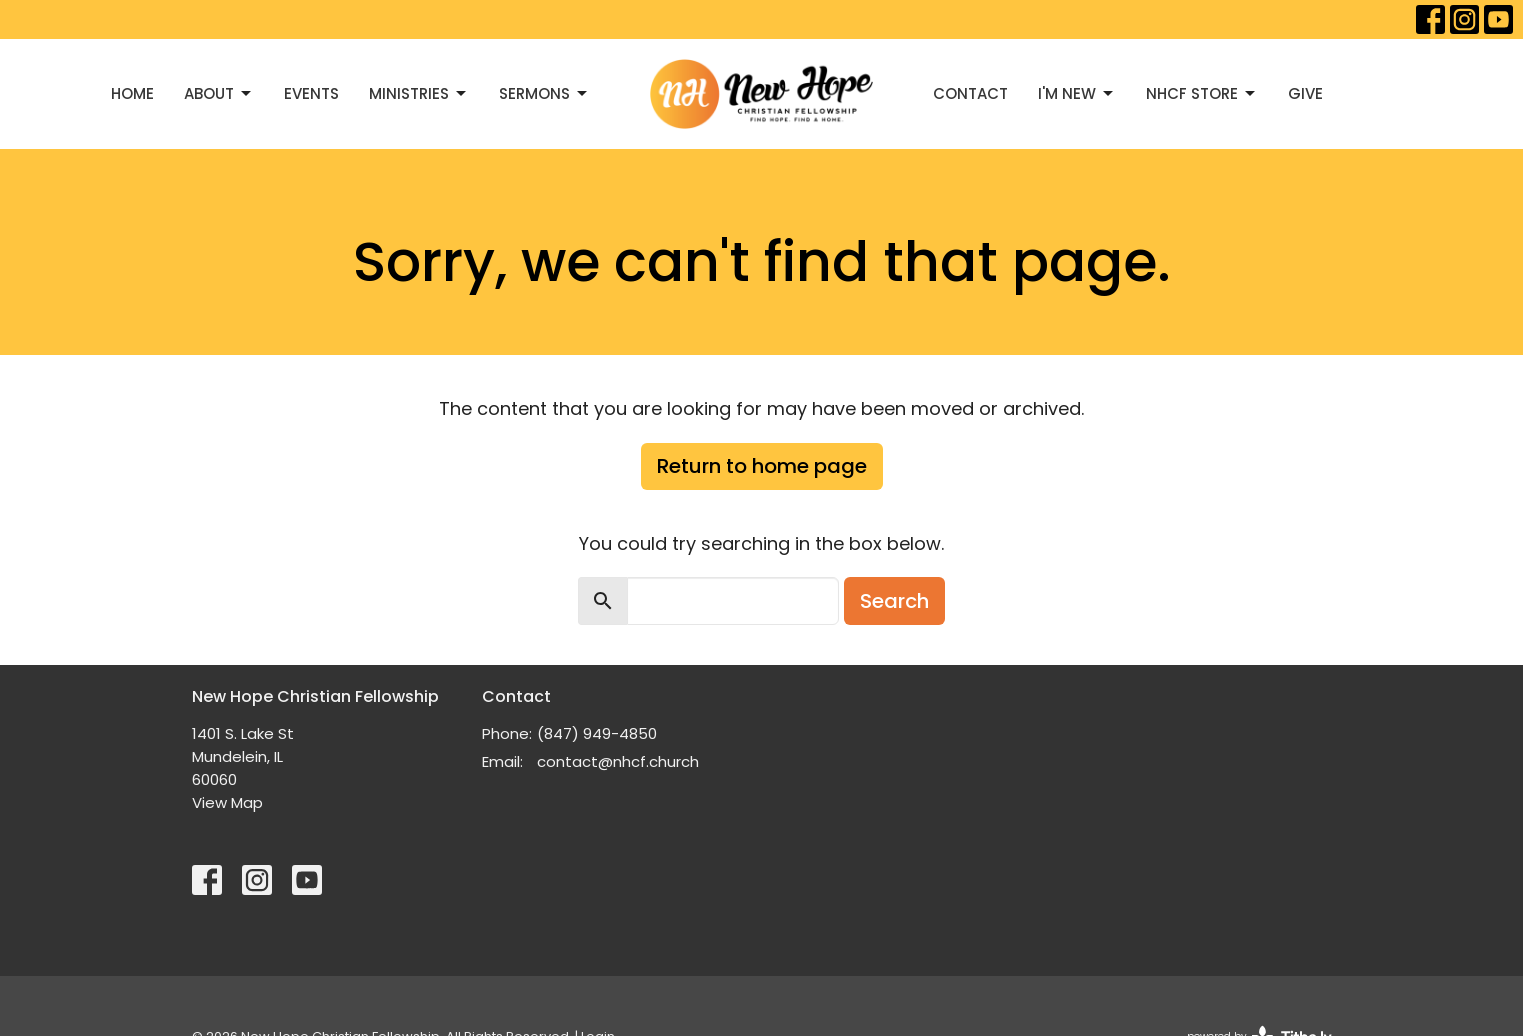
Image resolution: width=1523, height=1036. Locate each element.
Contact (970, 93)
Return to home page (762, 466)
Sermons (544, 93)
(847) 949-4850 (597, 733)
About (219, 93)
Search (894, 601)
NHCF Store (1202, 93)
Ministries (419, 93)
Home (132, 93)
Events (311, 93)
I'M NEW (1077, 93)
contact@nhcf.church (618, 761)
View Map (227, 802)
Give (1305, 93)
